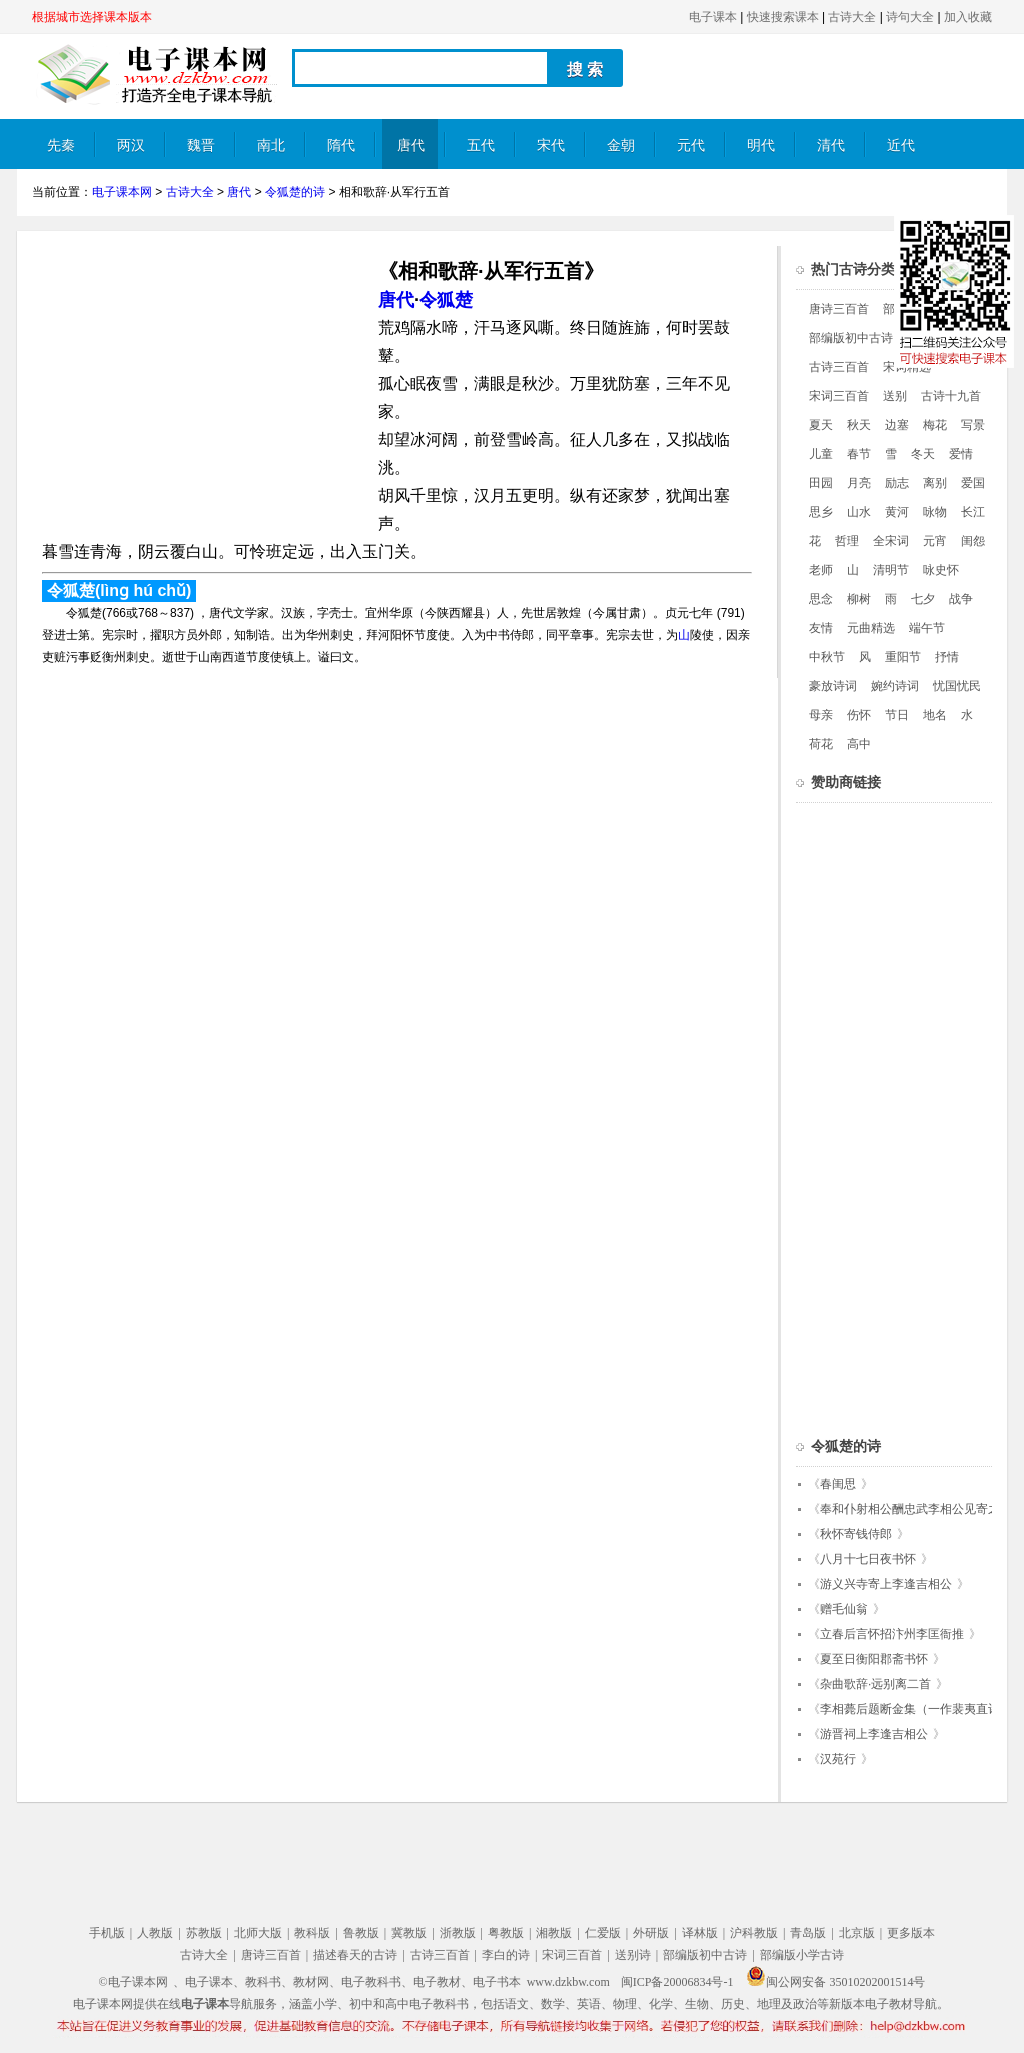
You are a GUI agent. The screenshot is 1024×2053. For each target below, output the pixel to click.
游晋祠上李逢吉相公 (874, 1734)
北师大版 (258, 1933)
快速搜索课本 (783, 17)
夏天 (821, 425)
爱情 (961, 454)
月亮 (859, 483)
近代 (901, 145)
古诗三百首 (839, 367)
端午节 (927, 628)
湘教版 (554, 1933)
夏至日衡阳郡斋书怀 (874, 1659)
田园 (821, 483)
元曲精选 (871, 628)
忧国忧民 (957, 686)
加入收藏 (968, 17)
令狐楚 (446, 300)
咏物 (935, 512)
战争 (961, 599)
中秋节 (827, 657)
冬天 (923, 454)
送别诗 (633, 1955)
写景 (973, 425)
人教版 (155, 1933)
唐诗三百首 (839, 309)
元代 (691, 145)
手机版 (107, 1933)
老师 (821, 570)
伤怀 (859, 715)
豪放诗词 (833, 686)
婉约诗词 (895, 686)
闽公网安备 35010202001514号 (835, 1982)
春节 (859, 454)
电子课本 (713, 17)
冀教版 (409, 1933)
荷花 (821, 744)
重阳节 (903, 657)
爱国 (973, 483)
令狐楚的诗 (295, 192)
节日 (897, 715)
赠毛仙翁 (844, 1609)
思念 (821, 599)
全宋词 (891, 541)
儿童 (821, 454)
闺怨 (973, 541)
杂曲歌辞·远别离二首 (875, 1684)
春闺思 (838, 1484)
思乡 (821, 512)
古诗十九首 (951, 396)
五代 (481, 145)
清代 (831, 145)
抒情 (947, 657)
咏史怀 (941, 570)
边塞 (897, 425)
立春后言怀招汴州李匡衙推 (892, 1634)
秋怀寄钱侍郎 (856, 1534)
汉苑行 (838, 1759)
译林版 (700, 1933)
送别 (895, 396)
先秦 (61, 145)
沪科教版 (754, 1933)
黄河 (897, 512)
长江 (973, 512)
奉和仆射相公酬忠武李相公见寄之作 (916, 1509)
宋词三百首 (839, 396)
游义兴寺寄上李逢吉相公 (886, 1584)
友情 (821, 628)
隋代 (341, 145)
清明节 (891, 570)
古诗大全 (852, 17)
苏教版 (204, 1933)
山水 (859, 512)
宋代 (551, 145)
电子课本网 (122, 192)
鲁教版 (361, 1933)
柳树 (859, 599)
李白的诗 (506, 1955)
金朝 (621, 145)
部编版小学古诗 (802, 1955)
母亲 (821, 715)
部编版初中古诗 (851, 338)
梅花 (935, 425)
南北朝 (271, 153)
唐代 (411, 145)
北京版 (857, 1933)
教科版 (312, 1933)
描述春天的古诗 (355, 1955)
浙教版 (458, 1933)
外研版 (651, 1933)
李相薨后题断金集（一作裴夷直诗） (916, 1709)
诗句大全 (910, 17)
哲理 (847, 541)
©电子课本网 (133, 1982)
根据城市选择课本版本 (92, 17)
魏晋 (201, 145)
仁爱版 (603, 1933)
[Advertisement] (200, 386)
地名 (935, 715)
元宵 (935, 541)
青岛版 (808, 1933)
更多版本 (911, 1933)
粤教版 (506, 1933)
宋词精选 (907, 367)
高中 (859, 744)
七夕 (923, 599)
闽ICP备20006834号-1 (677, 1982)
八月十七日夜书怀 (868, 1559)
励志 (897, 483)
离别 (935, 483)
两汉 (131, 145)
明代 (761, 145)
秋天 (859, 425)
